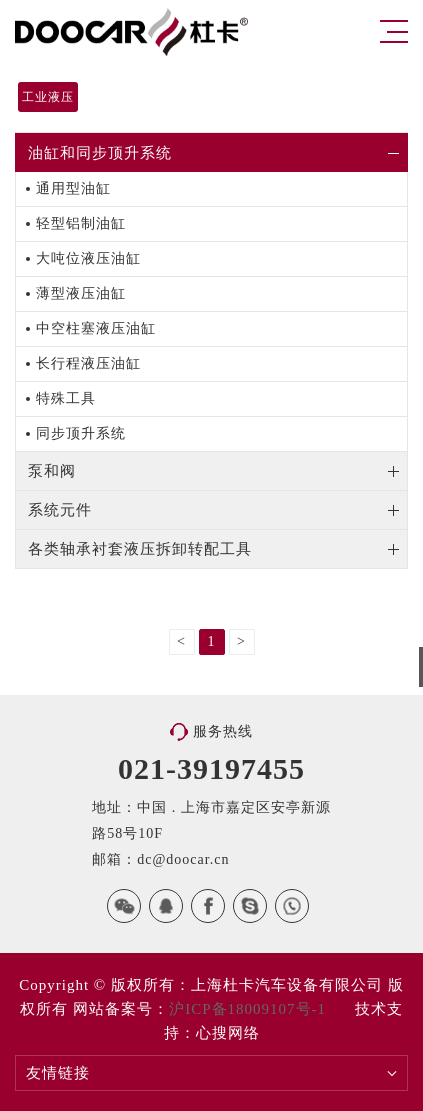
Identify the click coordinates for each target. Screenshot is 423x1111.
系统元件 (60, 510)
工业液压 (48, 97)
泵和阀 (52, 471)
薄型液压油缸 (81, 293)
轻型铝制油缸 (81, 223)
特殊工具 (66, 398)
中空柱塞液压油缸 (96, 328)
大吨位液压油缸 (88, 258)
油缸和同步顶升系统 (100, 153)
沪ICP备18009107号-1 (247, 1009)
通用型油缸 (73, 188)
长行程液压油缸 (88, 363)
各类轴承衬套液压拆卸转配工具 (140, 549)
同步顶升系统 (81, 433)
